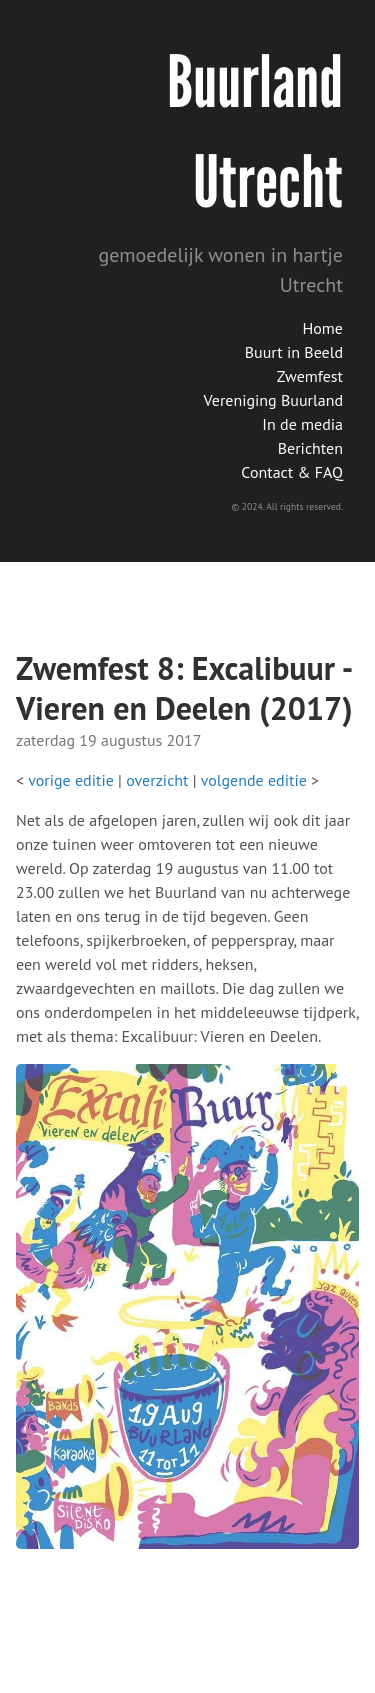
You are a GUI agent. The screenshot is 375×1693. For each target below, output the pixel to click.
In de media (302, 424)
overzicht (157, 780)
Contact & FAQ (292, 472)
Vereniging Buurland (273, 400)
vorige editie (71, 780)
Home (323, 328)
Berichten (310, 448)
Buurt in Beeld (294, 352)
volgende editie (254, 780)
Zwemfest (310, 376)
